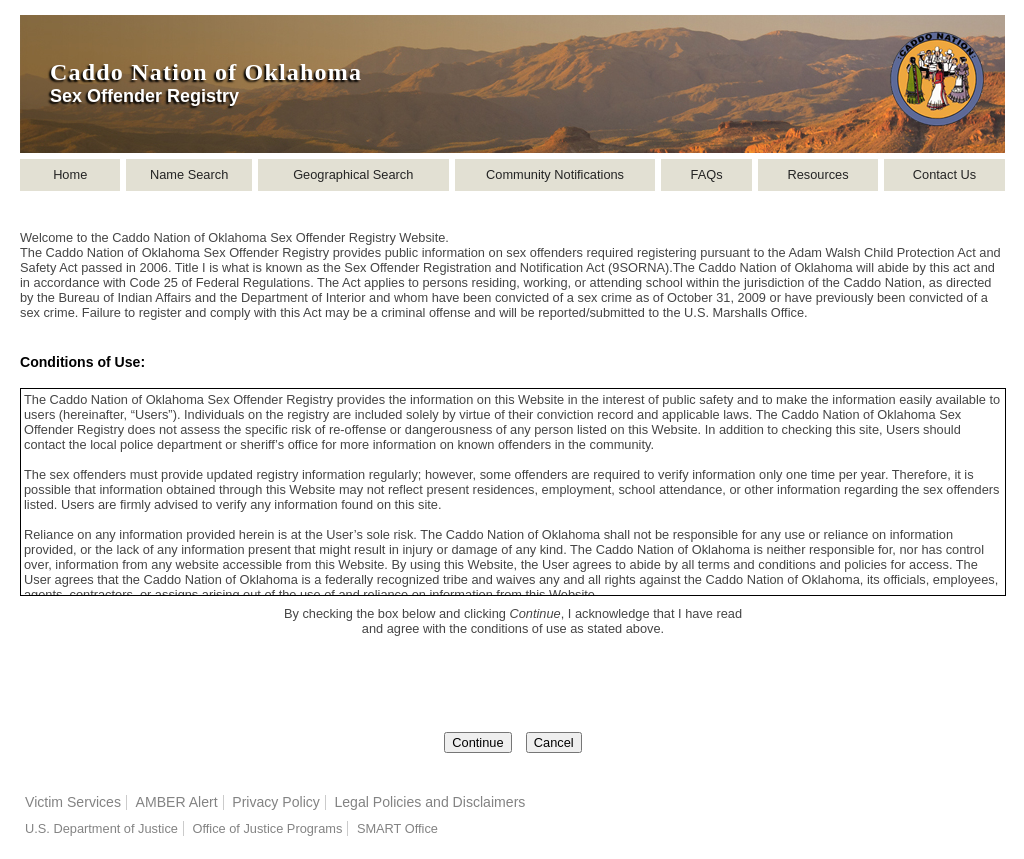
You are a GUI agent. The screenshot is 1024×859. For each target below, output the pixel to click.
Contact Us (944, 174)
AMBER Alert (177, 802)
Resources (817, 174)
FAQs (707, 174)
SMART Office (397, 828)
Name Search (189, 174)
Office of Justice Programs (267, 828)
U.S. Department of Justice (101, 828)
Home (70, 174)
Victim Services (73, 802)
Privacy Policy (276, 802)
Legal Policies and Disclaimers (429, 802)
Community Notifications (555, 174)
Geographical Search (353, 174)
